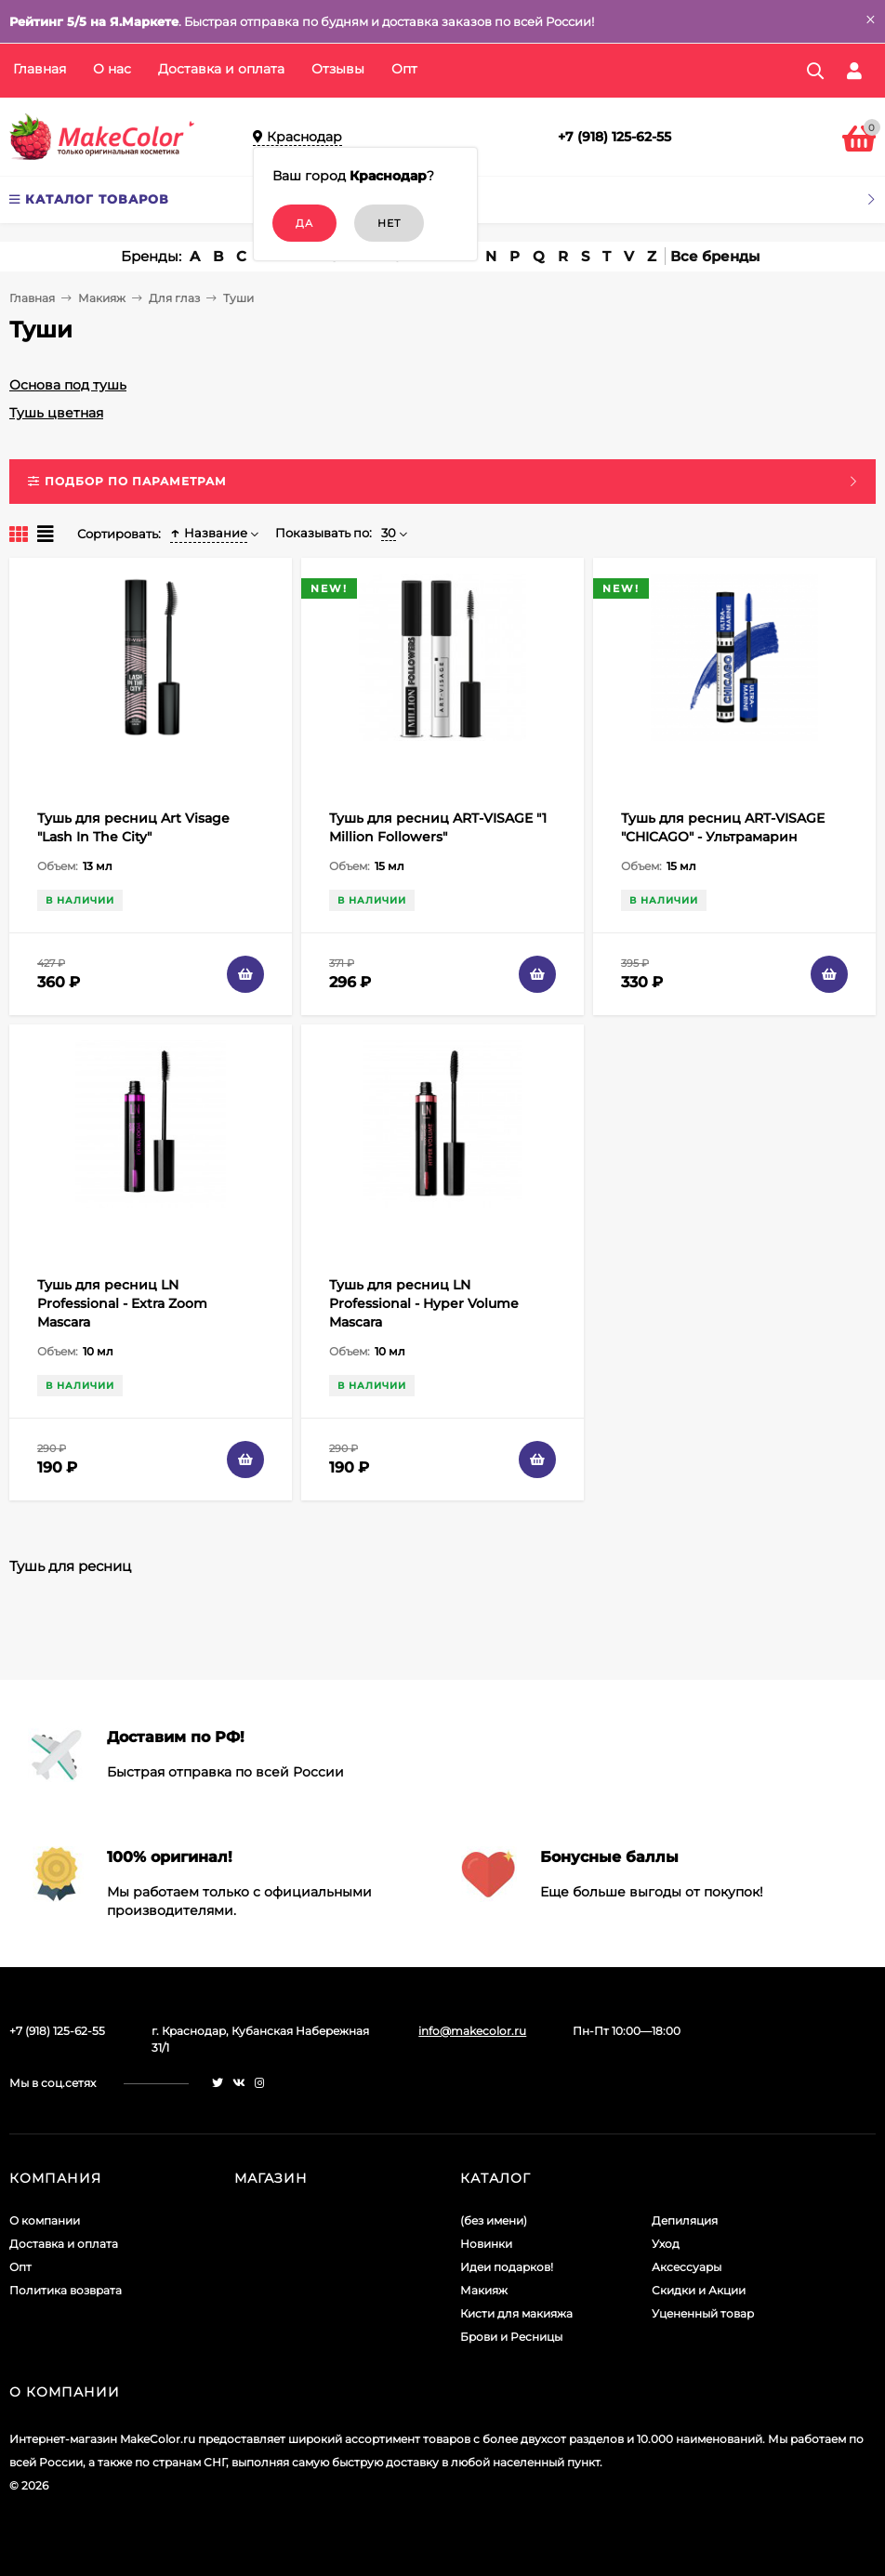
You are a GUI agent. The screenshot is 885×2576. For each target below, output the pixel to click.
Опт (404, 68)
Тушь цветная (56, 412)
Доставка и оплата (221, 68)
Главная (39, 68)
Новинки (486, 2244)
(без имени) (493, 2220)
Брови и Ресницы (511, 2337)
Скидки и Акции (699, 2290)
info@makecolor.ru (472, 2031)
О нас (112, 68)
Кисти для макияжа (516, 2313)
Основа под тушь (67, 384)
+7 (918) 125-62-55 (614, 136)
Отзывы (337, 68)
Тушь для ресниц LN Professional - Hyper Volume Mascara (424, 1303)
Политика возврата (65, 2290)
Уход (666, 2244)
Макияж (101, 298)
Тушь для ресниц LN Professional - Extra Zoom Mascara (122, 1303)
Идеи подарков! (506, 2267)
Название (208, 532)
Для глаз (174, 298)
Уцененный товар (703, 2313)
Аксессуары (686, 2267)
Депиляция (685, 2220)
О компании (44, 2220)
